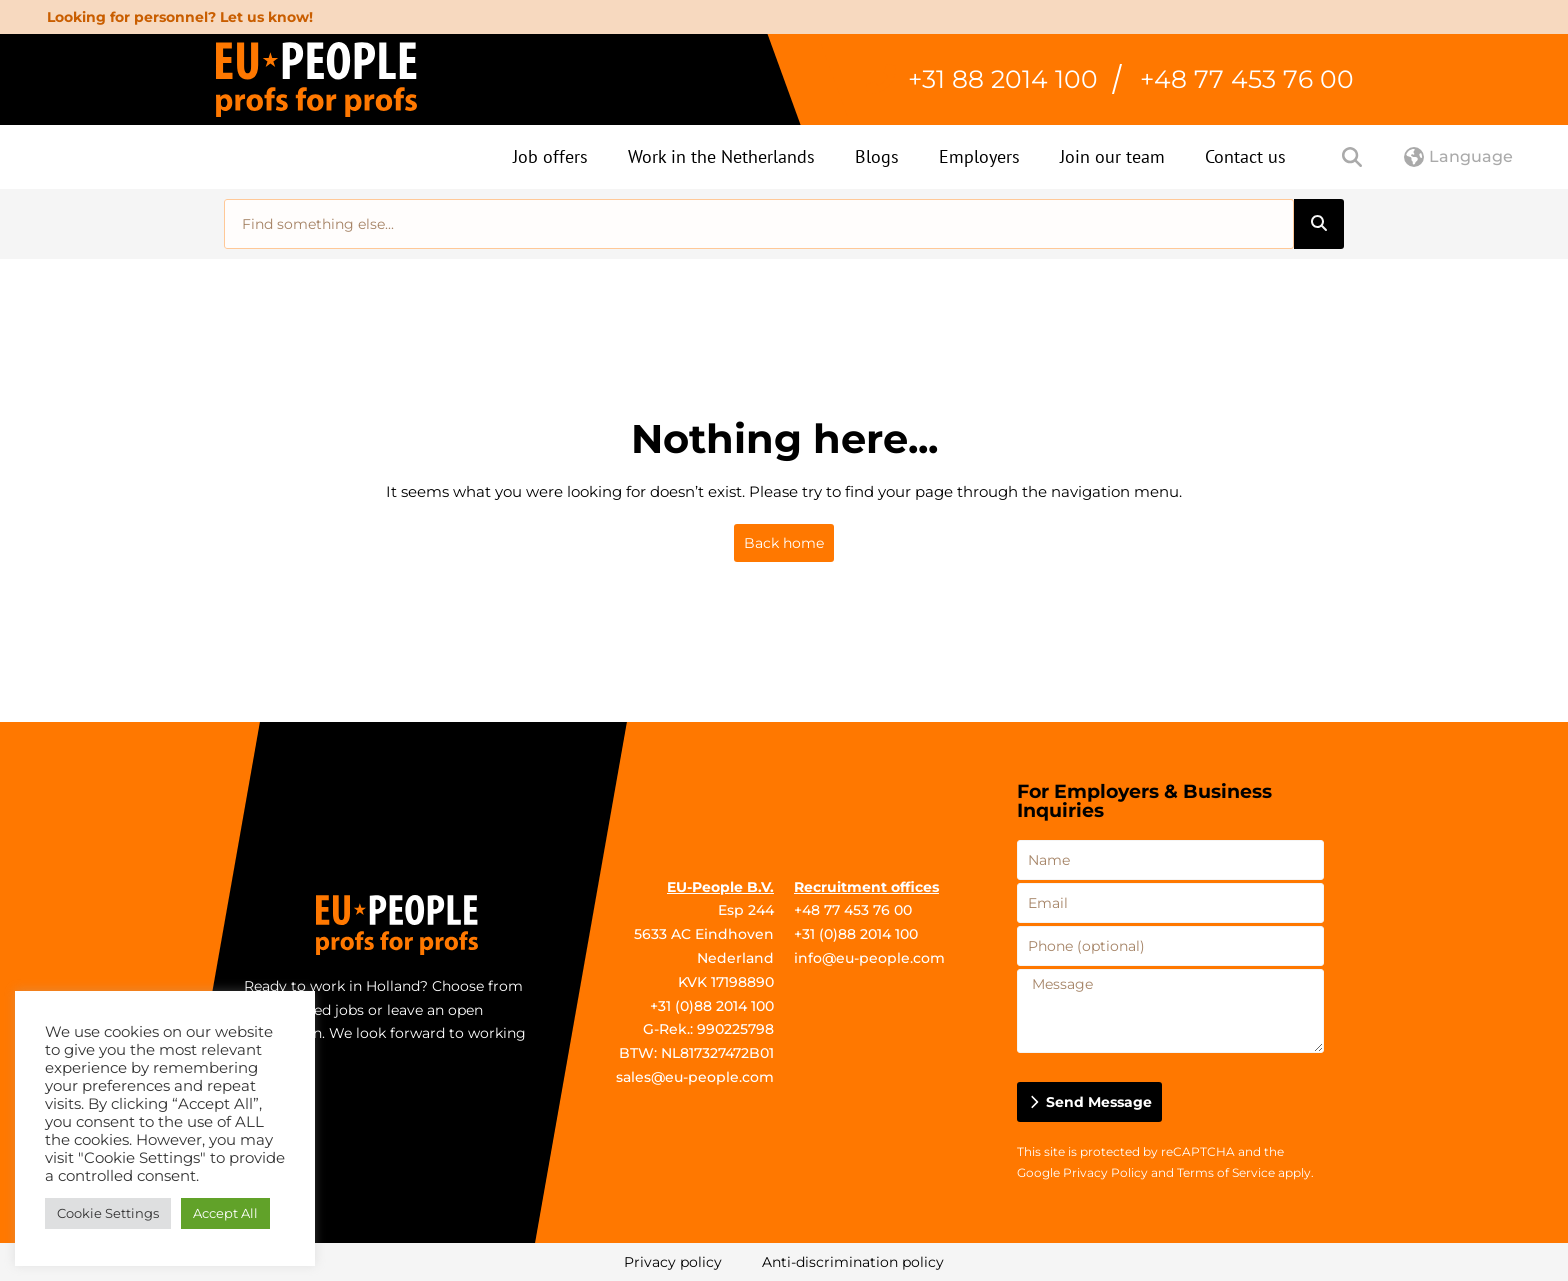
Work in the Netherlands (721, 156)
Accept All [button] (225, 1213)
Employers (979, 156)
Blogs (877, 156)
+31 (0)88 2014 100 (712, 1006)
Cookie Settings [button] (108, 1213)
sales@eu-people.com (695, 1077)
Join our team (1112, 156)
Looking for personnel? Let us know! (180, 17)
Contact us (1245, 156)
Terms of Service (1226, 1172)
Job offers (550, 156)
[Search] (1319, 224)
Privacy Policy (1105, 1172)
